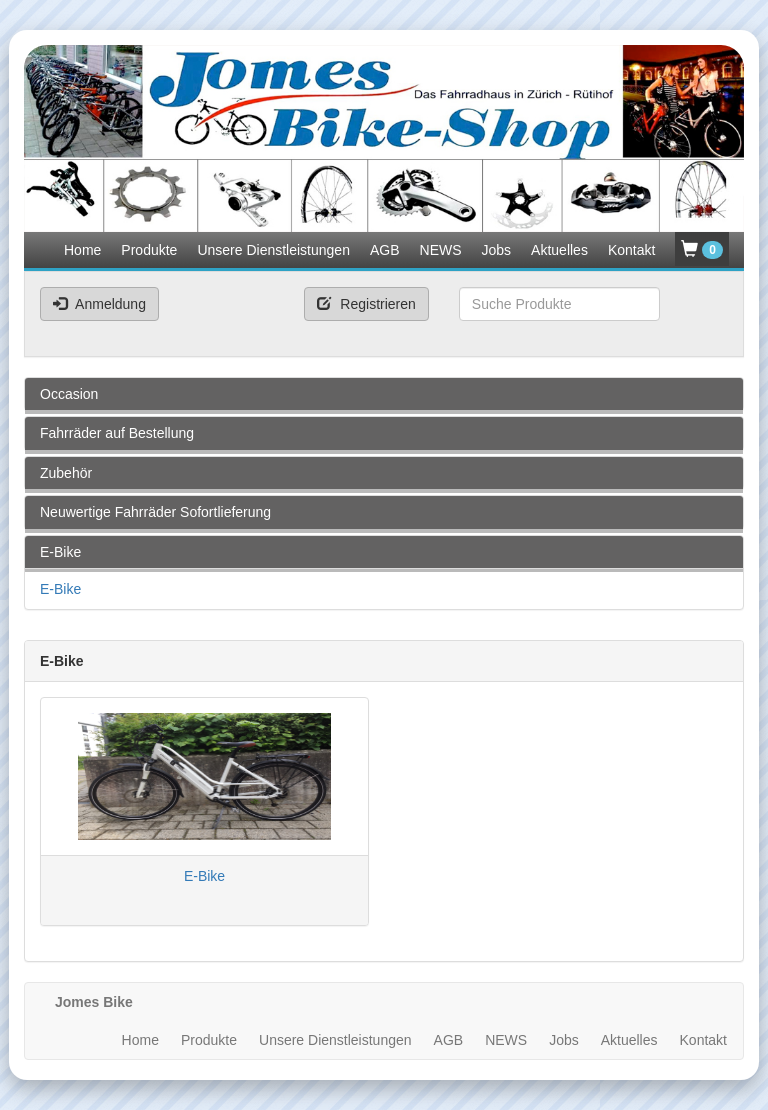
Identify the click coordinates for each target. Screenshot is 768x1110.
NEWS (441, 250)
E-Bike (60, 589)
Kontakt (631, 250)
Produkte (149, 250)
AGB (385, 250)
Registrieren (366, 304)
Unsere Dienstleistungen (273, 250)
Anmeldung (99, 304)
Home (82, 250)
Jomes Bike (94, 1002)
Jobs (497, 250)
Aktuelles (559, 250)
